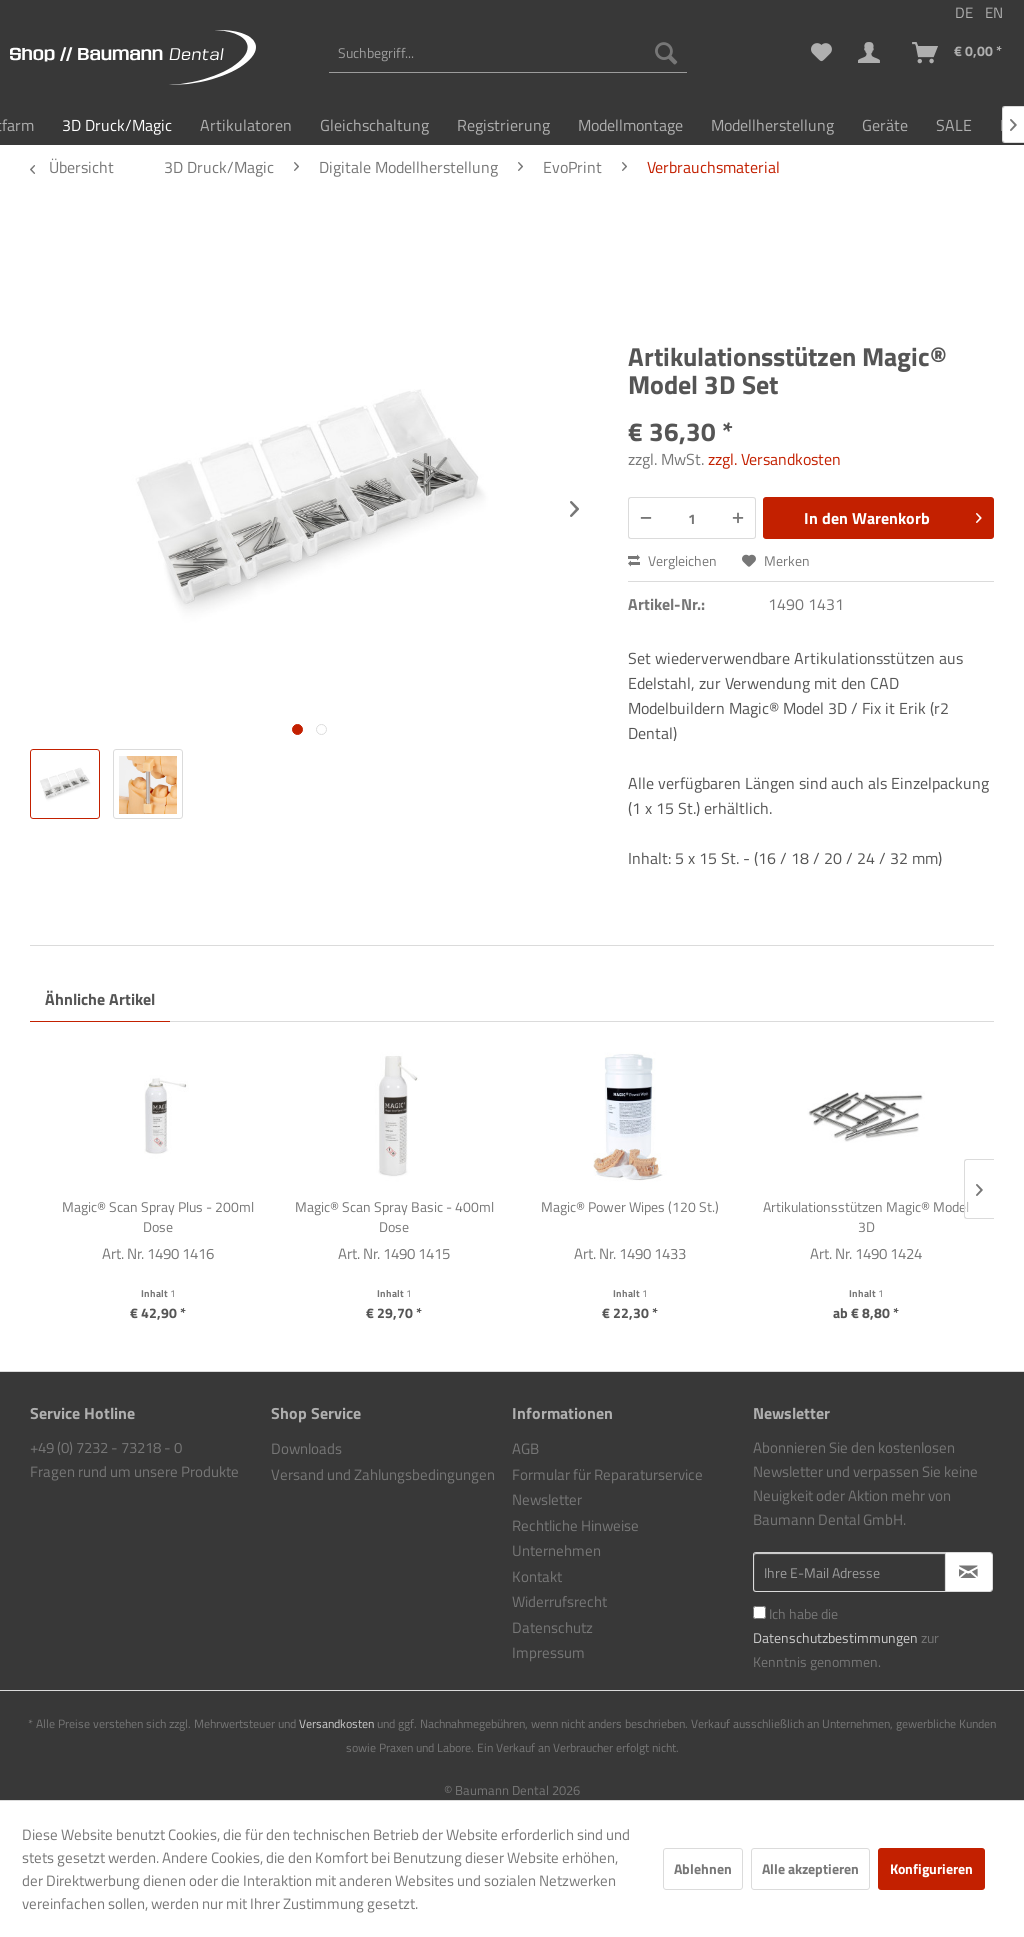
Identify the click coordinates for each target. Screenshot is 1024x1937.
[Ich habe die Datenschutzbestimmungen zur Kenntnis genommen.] (759, 1612)
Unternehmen (556, 1550)
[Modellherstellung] (772, 125)
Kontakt (537, 1576)
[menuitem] (508, 53)
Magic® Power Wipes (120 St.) (630, 1207)
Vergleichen (672, 560)
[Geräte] (885, 125)
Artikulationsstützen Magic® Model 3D (866, 1217)
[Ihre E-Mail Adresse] (849, 1572)
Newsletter (547, 1499)
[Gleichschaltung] (374, 125)
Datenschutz (552, 1627)
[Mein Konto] (873, 53)
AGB (525, 1448)
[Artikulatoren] (246, 125)
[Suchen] (666, 53)
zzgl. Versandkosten (774, 459)
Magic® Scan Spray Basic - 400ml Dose (394, 1217)
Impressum (548, 1652)
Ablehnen (703, 1868)
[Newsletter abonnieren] (969, 1572)
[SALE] (954, 125)
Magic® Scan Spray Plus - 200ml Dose (158, 1217)
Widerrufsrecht (559, 1601)
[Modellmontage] (630, 125)
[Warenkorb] (958, 53)
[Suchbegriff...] (508, 53)
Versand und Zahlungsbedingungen (383, 1474)
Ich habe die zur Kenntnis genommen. (846, 1637)
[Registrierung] (503, 125)
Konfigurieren (931, 1868)
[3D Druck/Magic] (117, 125)
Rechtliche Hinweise (575, 1525)
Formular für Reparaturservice (607, 1474)
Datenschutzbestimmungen (835, 1637)
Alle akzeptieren (810, 1868)
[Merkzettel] (821, 53)
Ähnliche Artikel (100, 999)
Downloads (306, 1448)
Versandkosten (336, 1723)
